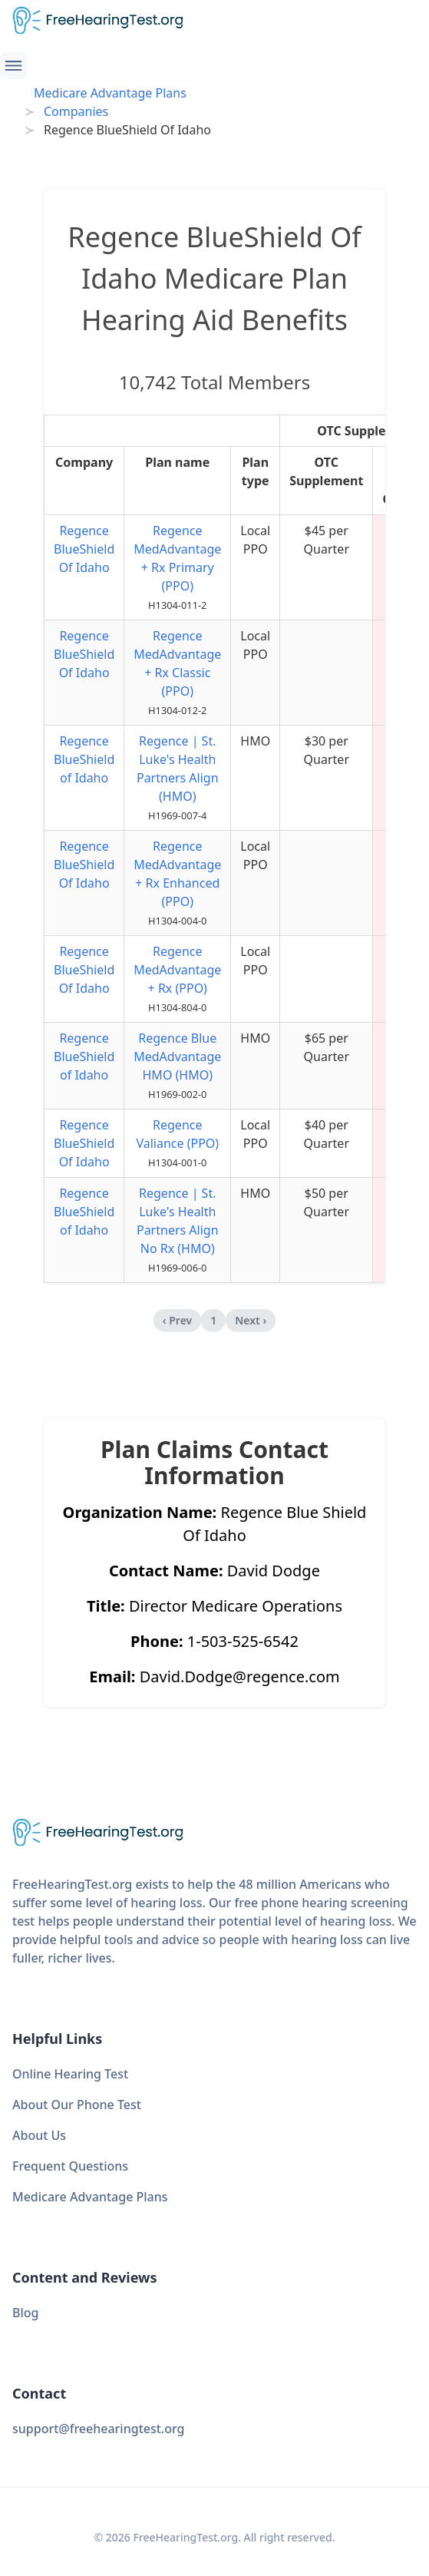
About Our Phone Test (76, 2104)
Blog (25, 2312)
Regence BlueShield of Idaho (84, 759)
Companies (76, 111)
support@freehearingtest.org (98, 2428)
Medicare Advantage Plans (110, 92)
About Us (39, 2135)
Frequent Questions (70, 2166)
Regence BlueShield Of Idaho (84, 549)
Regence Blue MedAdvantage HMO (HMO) (177, 1056)
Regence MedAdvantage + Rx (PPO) (177, 970)
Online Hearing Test (70, 2073)
